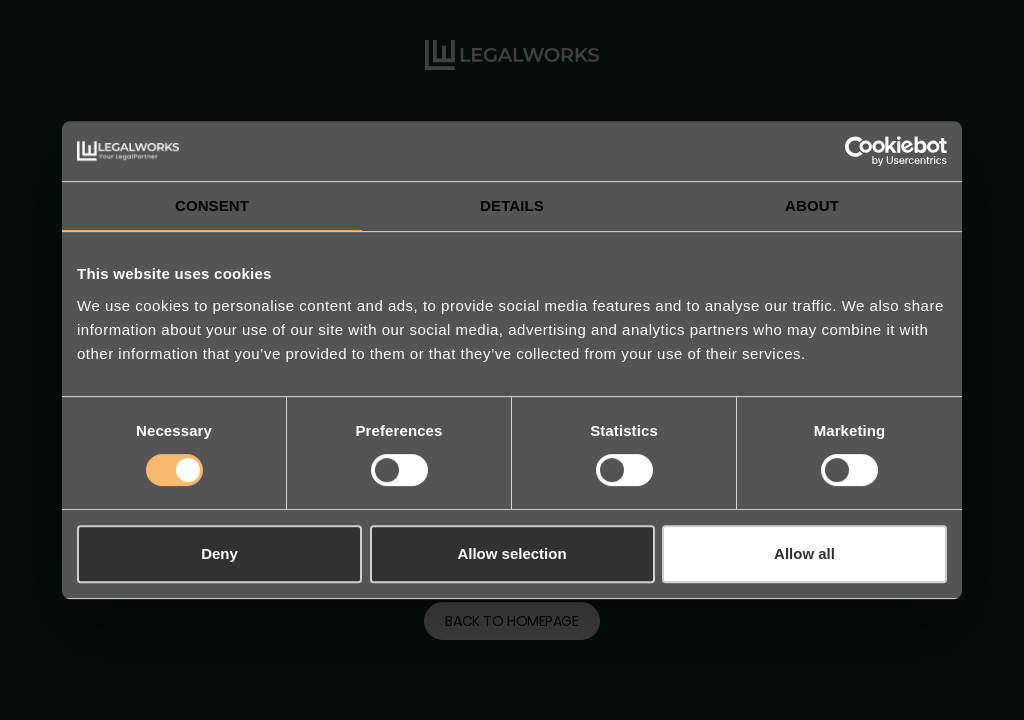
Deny (219, 553)
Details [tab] (512, 205)
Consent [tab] (212, 205)
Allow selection (511, 553)
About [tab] (812, 205)
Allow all (804, 553)
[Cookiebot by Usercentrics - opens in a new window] (859, 151)
